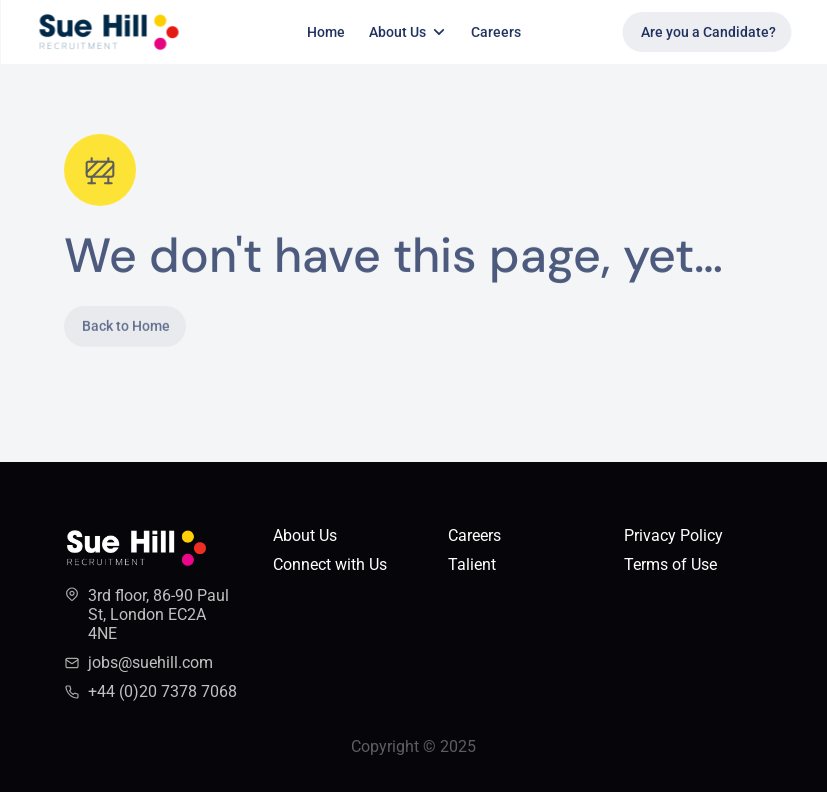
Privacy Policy (673, 535)
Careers (496, 32)
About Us (305, 535)
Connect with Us (330, 564)
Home (326, 32)
